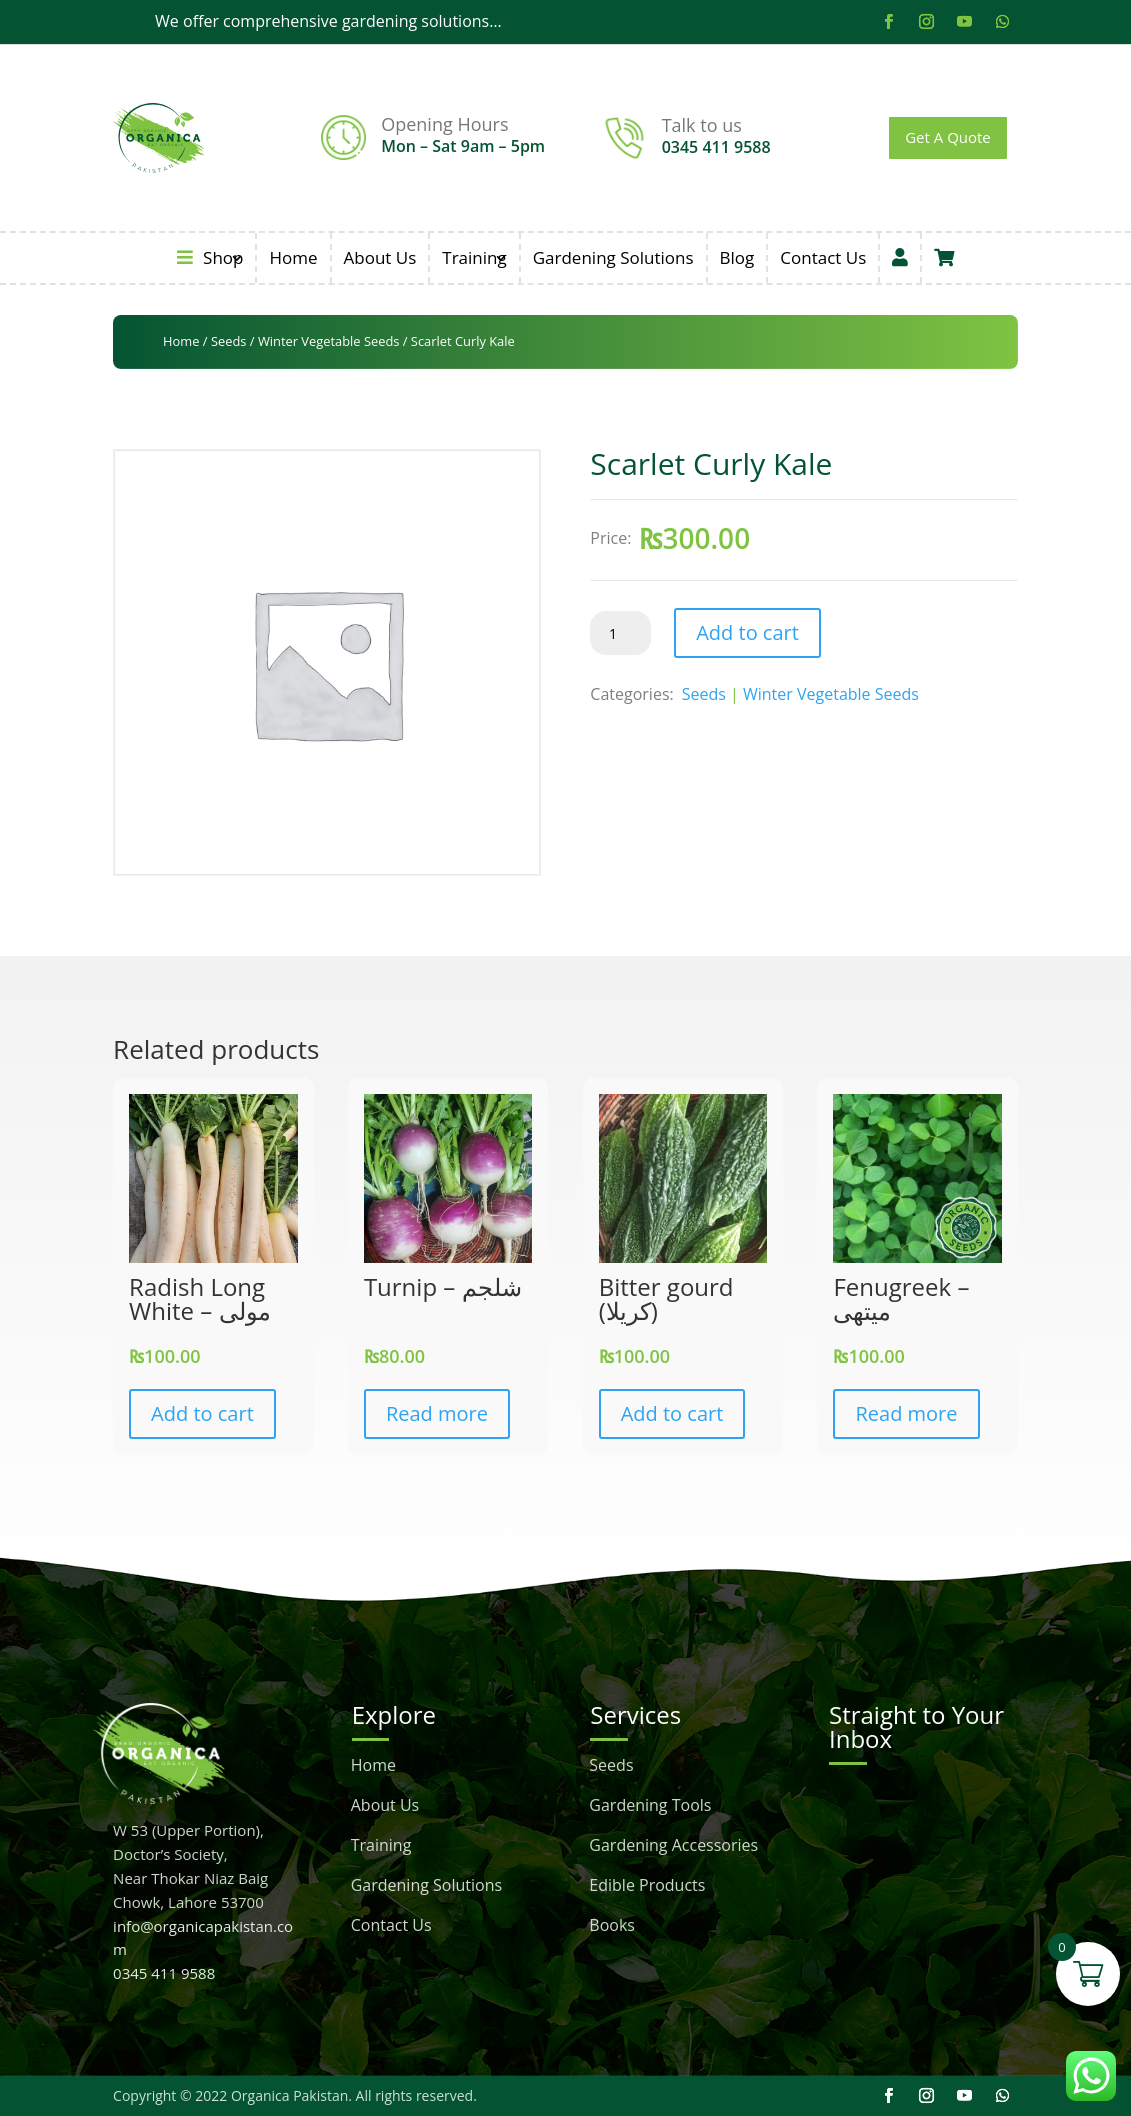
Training (474, 257)
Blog (737, 257)
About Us (380, 257)
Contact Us (823, 257)
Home (293, 257)
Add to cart (747, 632)
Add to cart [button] (202, 1413)
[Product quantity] (620, 633)
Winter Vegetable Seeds (329, 341)
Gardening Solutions (613, 257)
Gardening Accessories (673, 1847)
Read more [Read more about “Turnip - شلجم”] (437, 1413)
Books (612, 1927)
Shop (210, 257)
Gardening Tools (650, 1807)
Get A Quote (948, 137)
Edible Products (647, 1887)
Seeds (229, 341)
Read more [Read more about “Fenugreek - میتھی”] (906, 1413)
